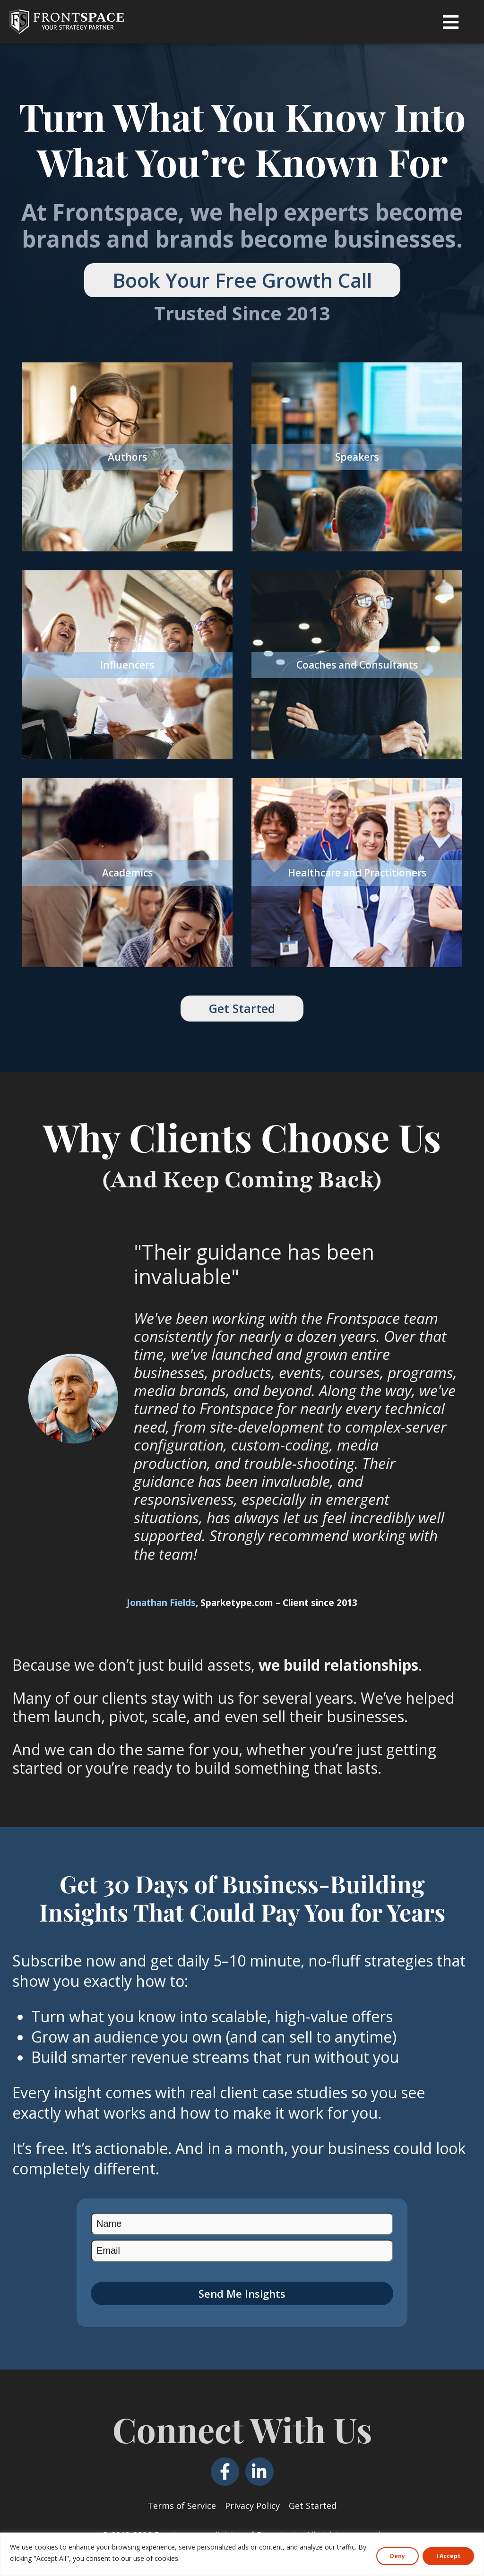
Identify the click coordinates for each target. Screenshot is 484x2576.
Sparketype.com (236, 1595)
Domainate (279, 2527)
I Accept (448, 2556)
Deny (397, 2556)
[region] (242, 2554)
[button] (451, 21)
